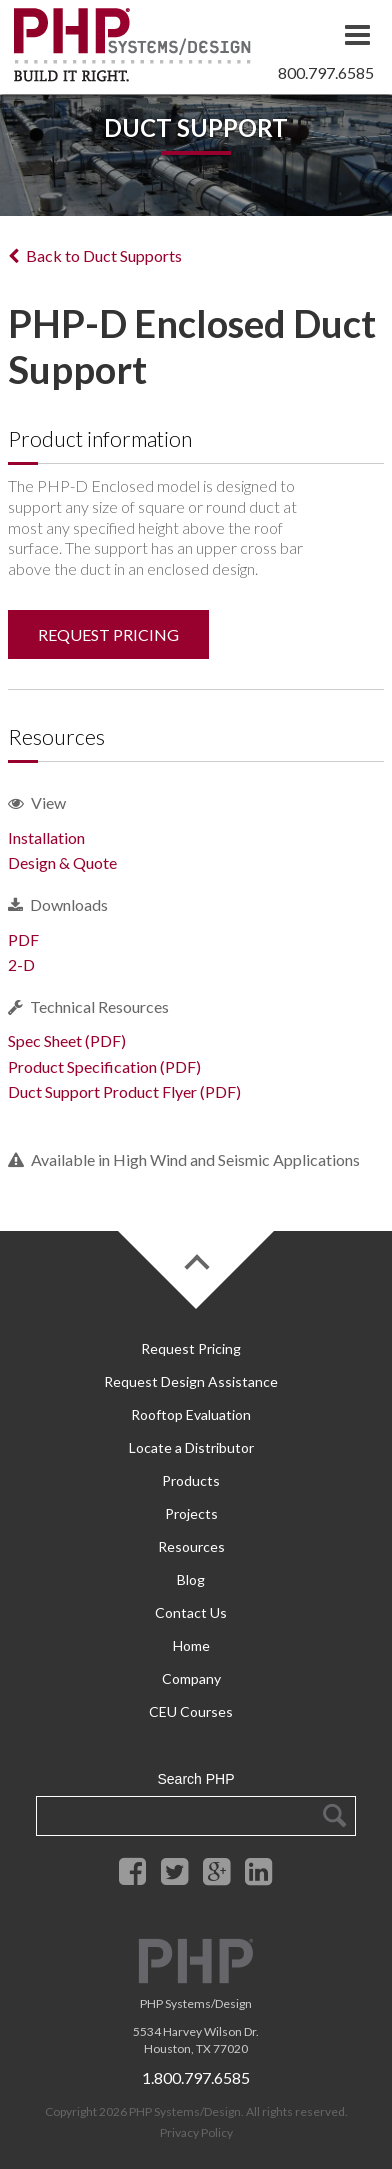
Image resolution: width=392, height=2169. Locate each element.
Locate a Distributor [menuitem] (191, 1447)
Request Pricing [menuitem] (191, 1348)
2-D (21, 964)
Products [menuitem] (191, 1480)
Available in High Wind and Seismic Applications (195, 1159)
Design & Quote (62, 862)
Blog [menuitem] (191, 1579)
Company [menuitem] (191, 1678)
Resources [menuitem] (191, 1546)
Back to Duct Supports (95, 255)
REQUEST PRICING (108, 634)
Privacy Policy (196, 2132)
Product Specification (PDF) (104, 1066)
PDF (23, 939)
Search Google (333, 1816)
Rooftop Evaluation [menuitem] (191, 1414)
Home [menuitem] (191, 1645)
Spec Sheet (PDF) (67, 1040)
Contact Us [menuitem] (191, 1612)
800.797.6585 (326, 72)
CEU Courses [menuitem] (191, 1711)
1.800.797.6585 (196, 2077)
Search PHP (195, 1779)
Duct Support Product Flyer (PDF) (124, 1091)
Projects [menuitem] (191, 1513)
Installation (46, 837)
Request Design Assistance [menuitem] (191, 1381)
